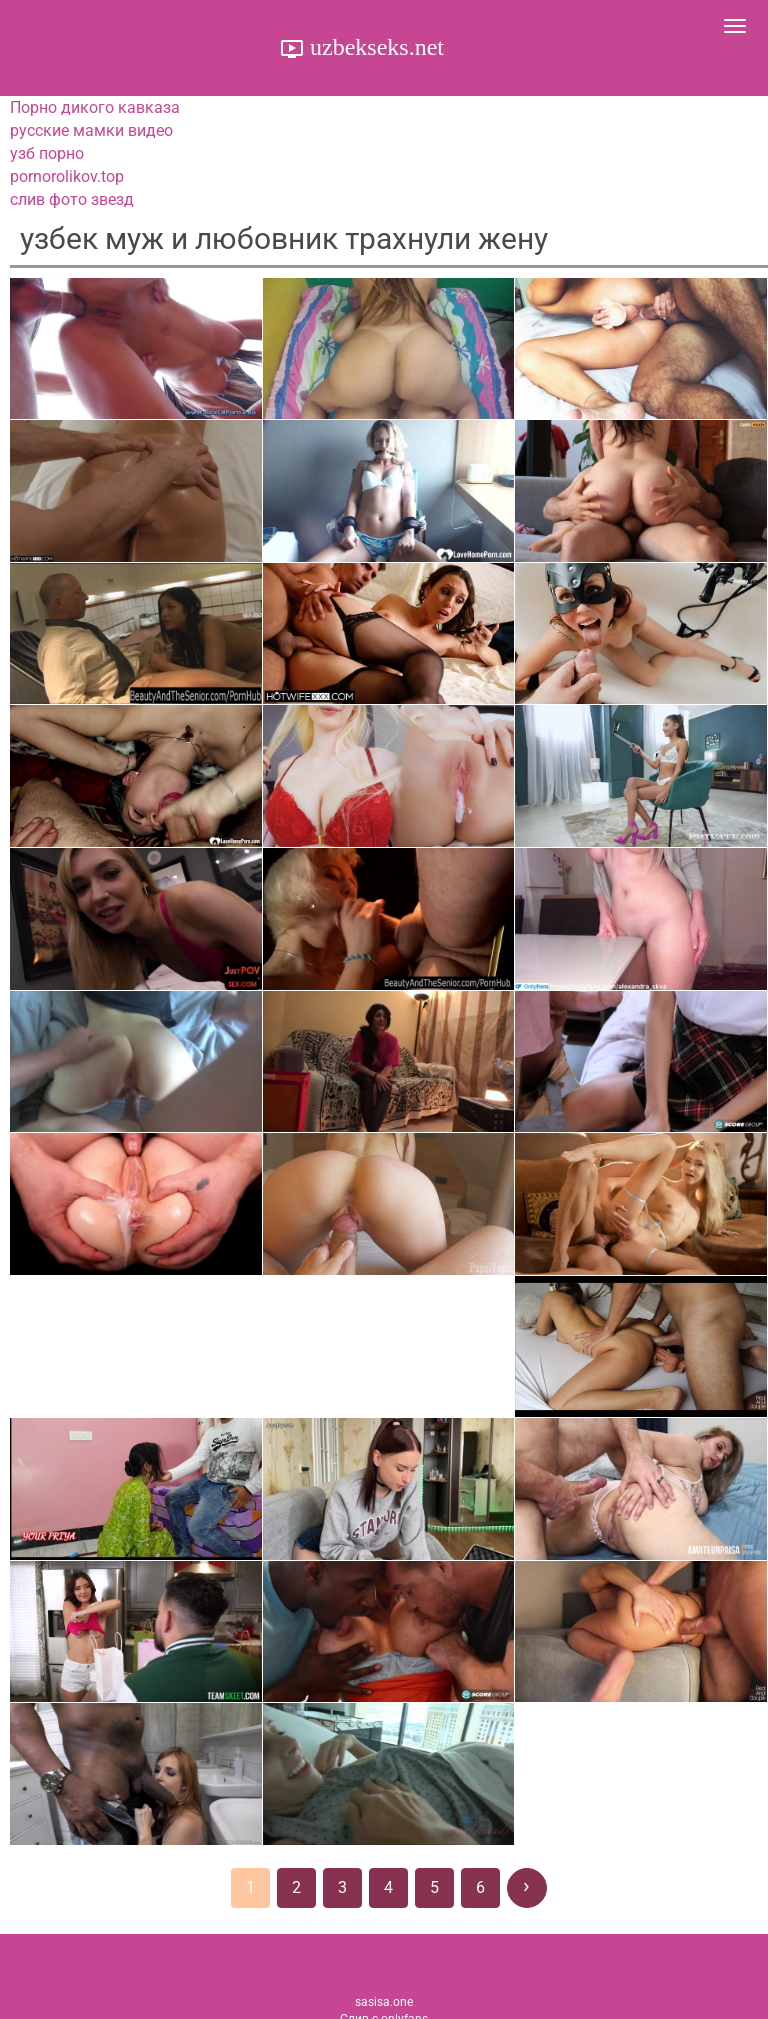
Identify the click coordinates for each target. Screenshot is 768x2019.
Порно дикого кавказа (95, 107)
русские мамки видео (91, 130)
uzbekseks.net (374, 47)
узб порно (47, 153)
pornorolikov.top (67, 176)
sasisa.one (384, 2002)
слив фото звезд (72, 199)
